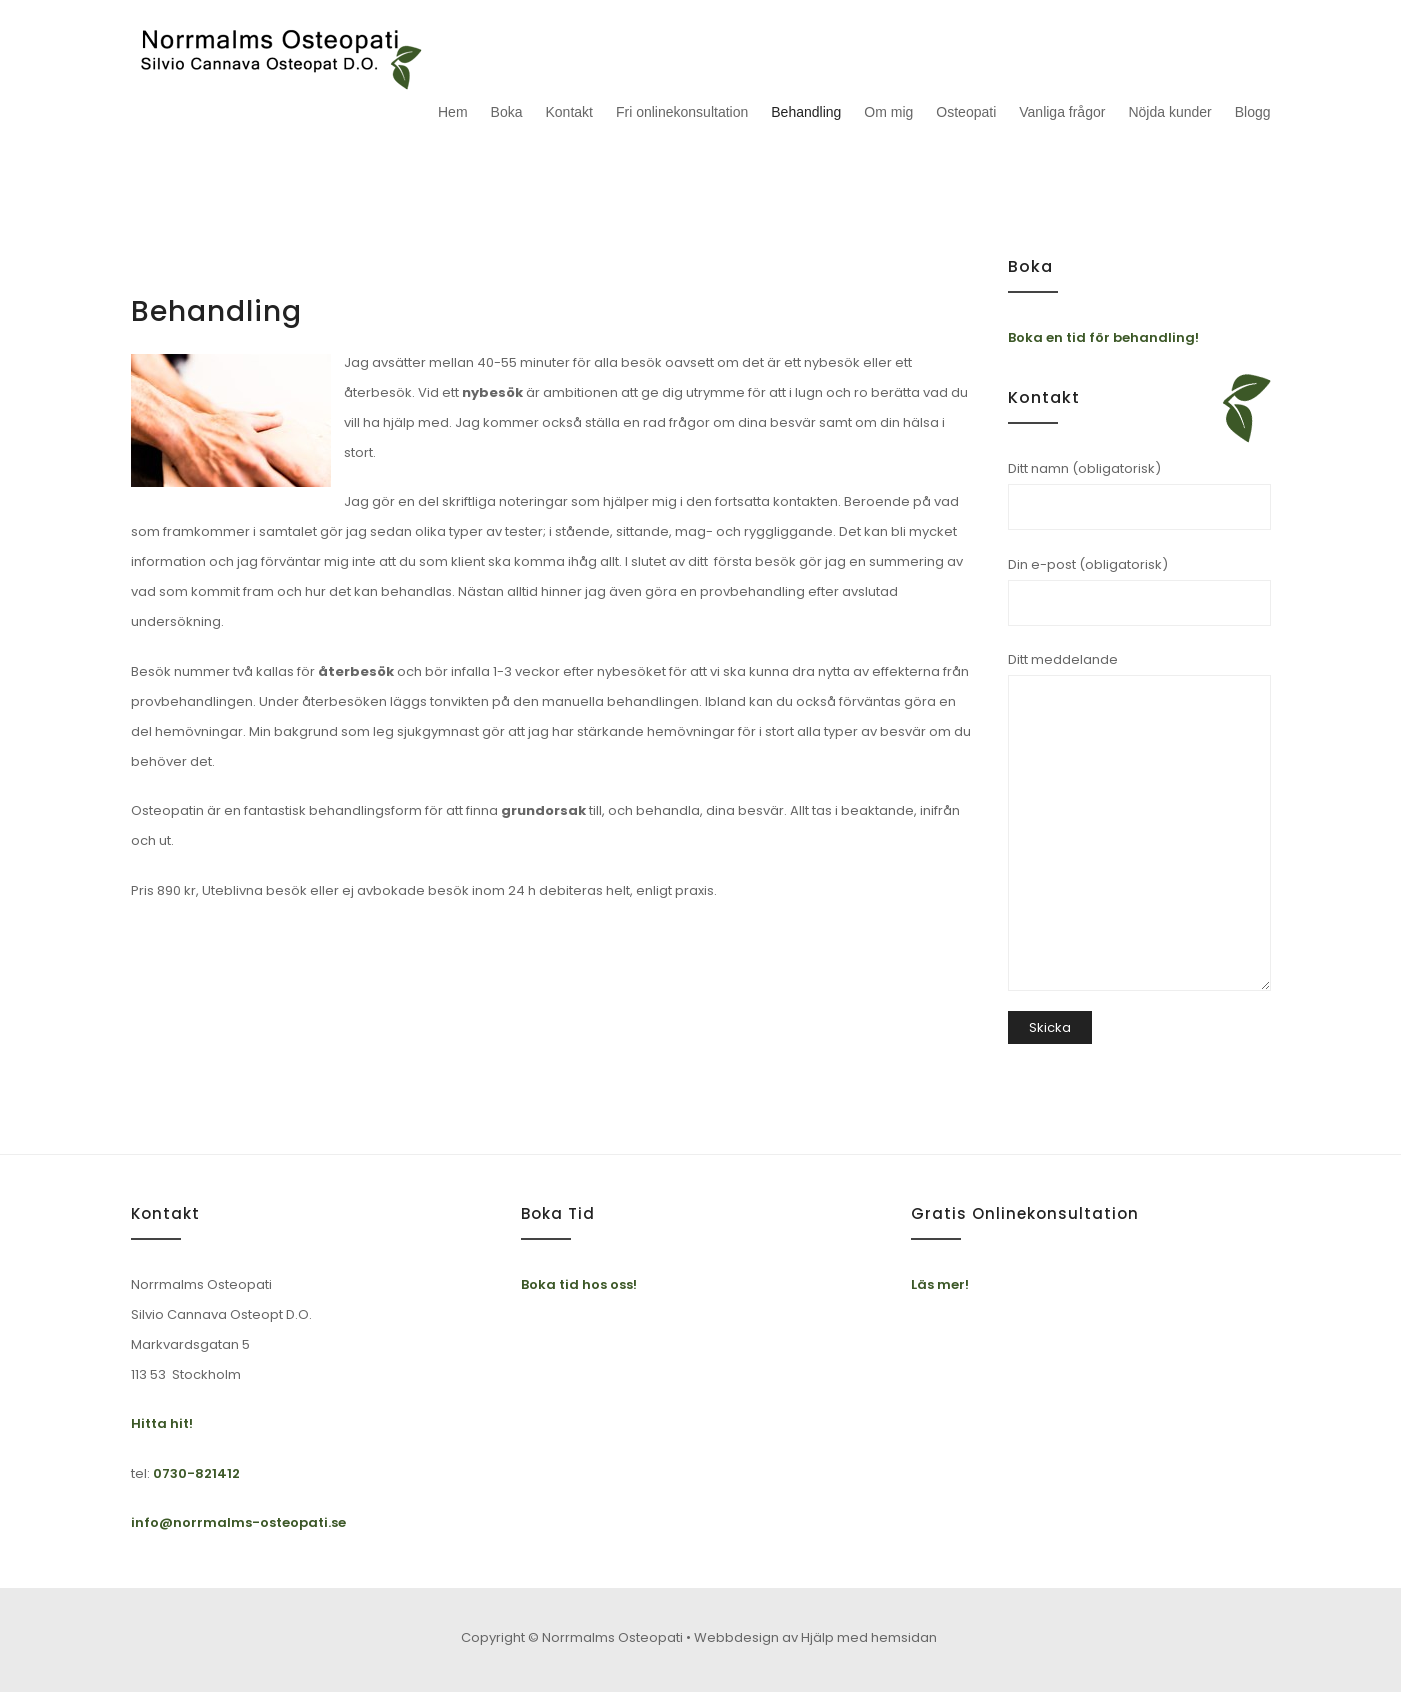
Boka (507, 112)
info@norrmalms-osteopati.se (238, 1522)
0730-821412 (196, 1473)
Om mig (888, 112)
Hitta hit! (162, 1423)
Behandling (806, 112)
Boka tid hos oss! (579, 1284)
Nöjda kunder (1169, 112)
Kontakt (568, 112)
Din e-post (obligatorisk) (1139, 590)
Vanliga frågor (1062, 112)
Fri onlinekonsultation (682, 112)
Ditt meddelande (1139, 820)
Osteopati (966, 112)
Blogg (1253, 112)
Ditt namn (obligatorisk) (1139, 494)
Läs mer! (940, 1284)
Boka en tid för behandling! (1103, 337)
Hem (453, 112)
